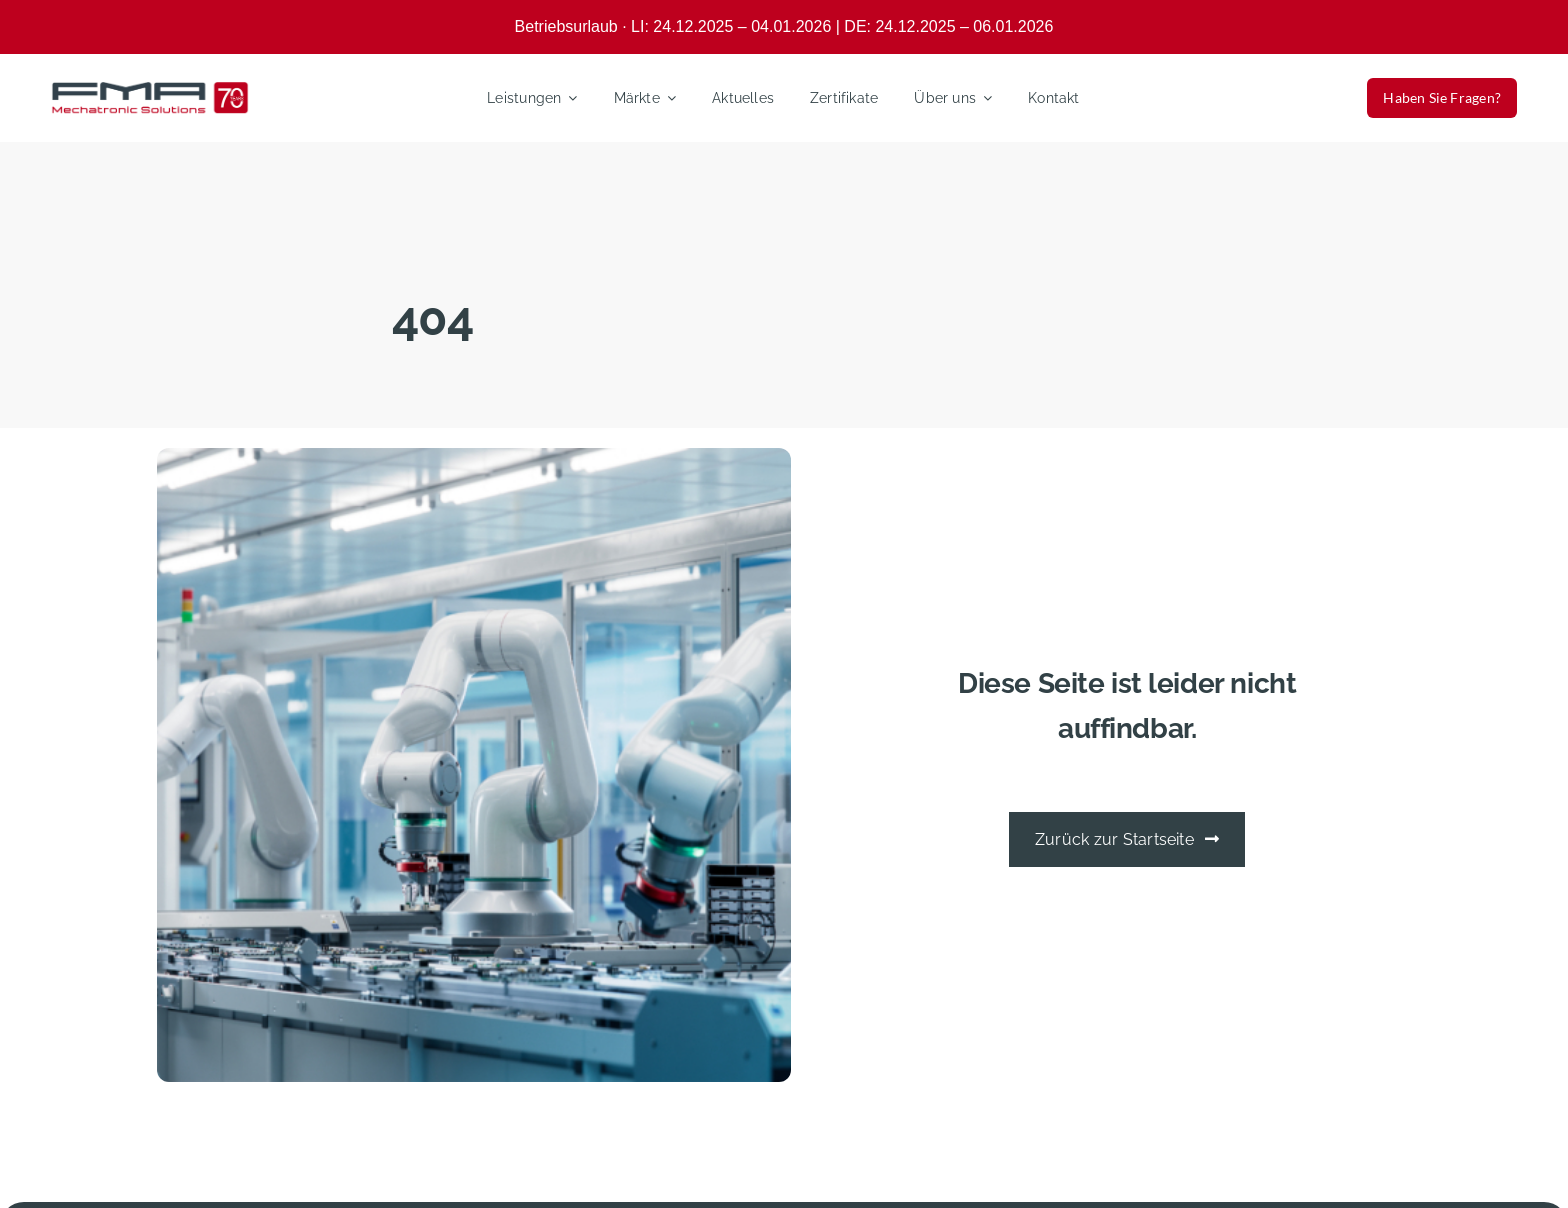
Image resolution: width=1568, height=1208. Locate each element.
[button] (44, 1164)
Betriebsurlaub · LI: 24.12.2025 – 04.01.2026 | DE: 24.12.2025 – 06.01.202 (780, 26)
